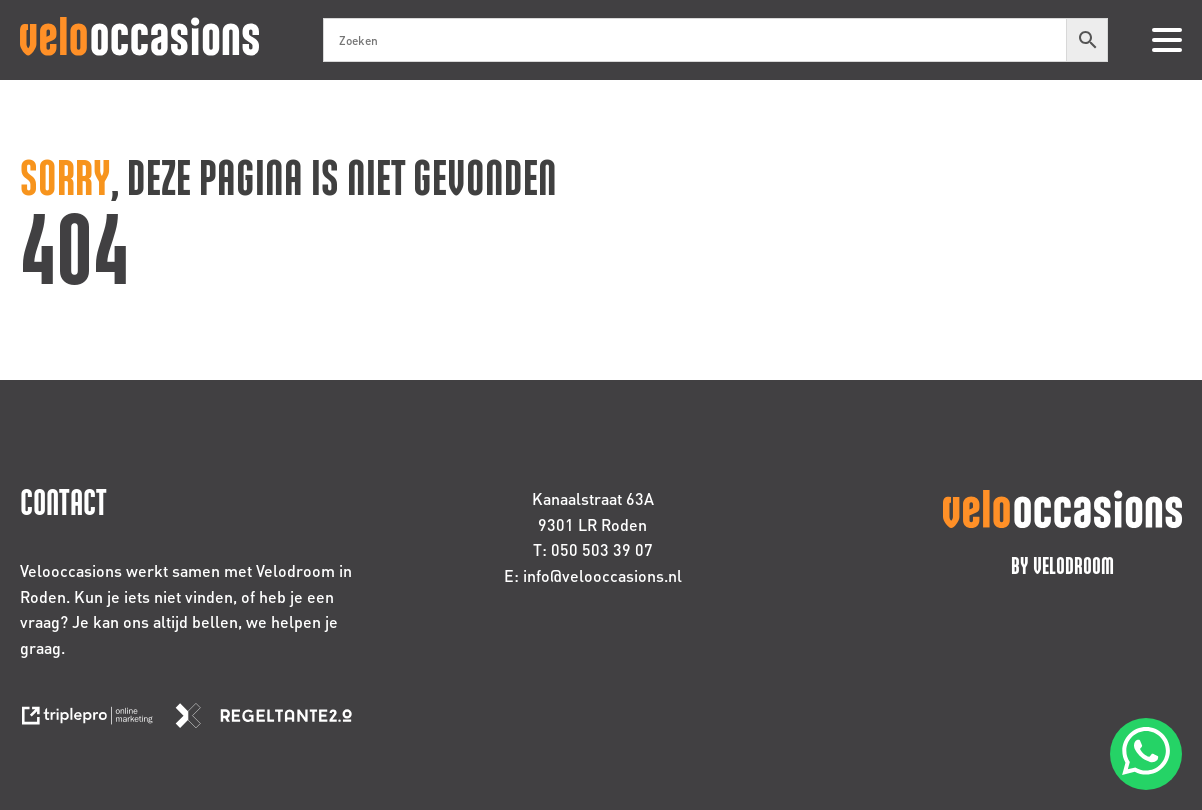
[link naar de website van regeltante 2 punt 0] (271, 721)
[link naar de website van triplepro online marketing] (97, 721)
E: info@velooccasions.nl (593, 575)
